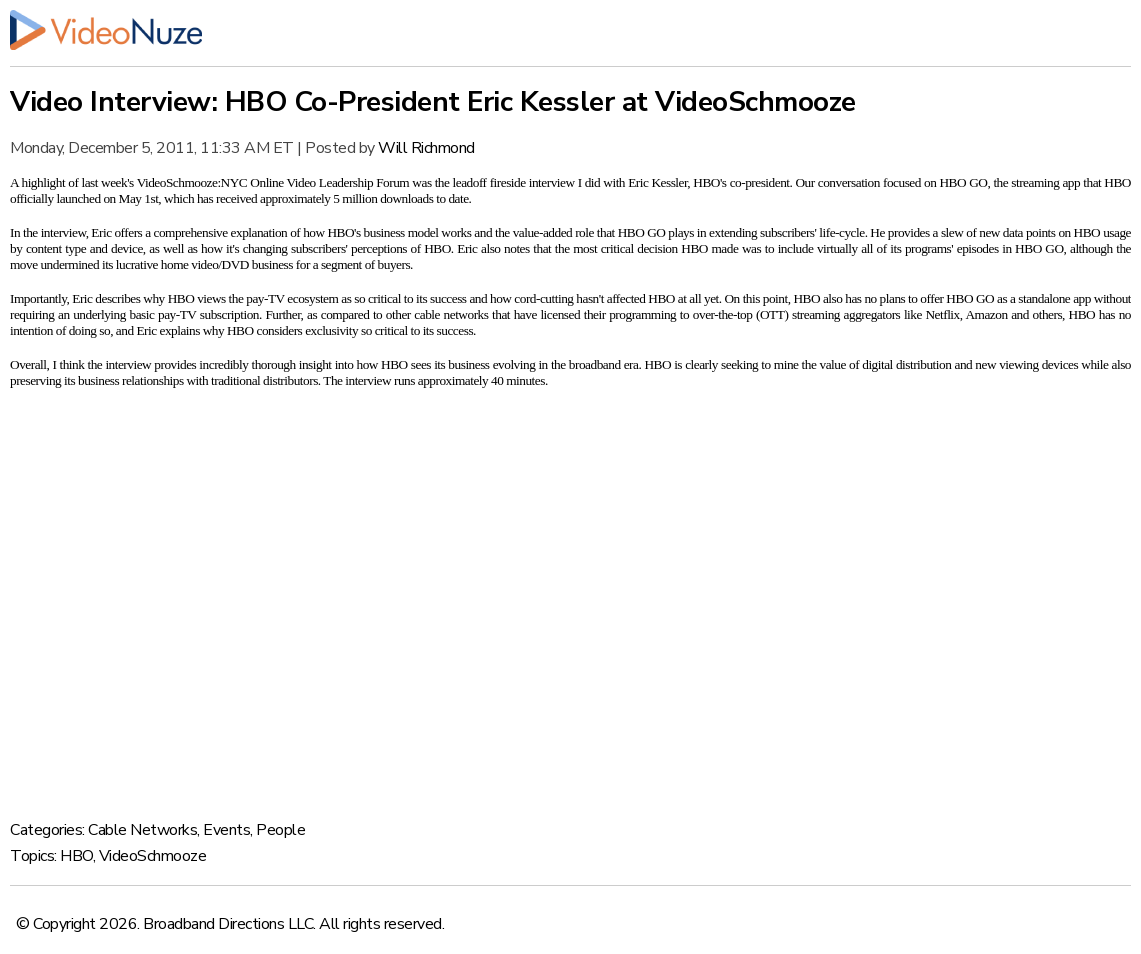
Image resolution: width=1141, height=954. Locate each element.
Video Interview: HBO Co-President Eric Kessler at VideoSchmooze (433, 102)
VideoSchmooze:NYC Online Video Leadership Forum (273, 182)
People (280, 830)
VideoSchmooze (153, 856)
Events (226, 830)
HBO (76, 856)
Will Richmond (426, 148)
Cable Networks (142, 830)
